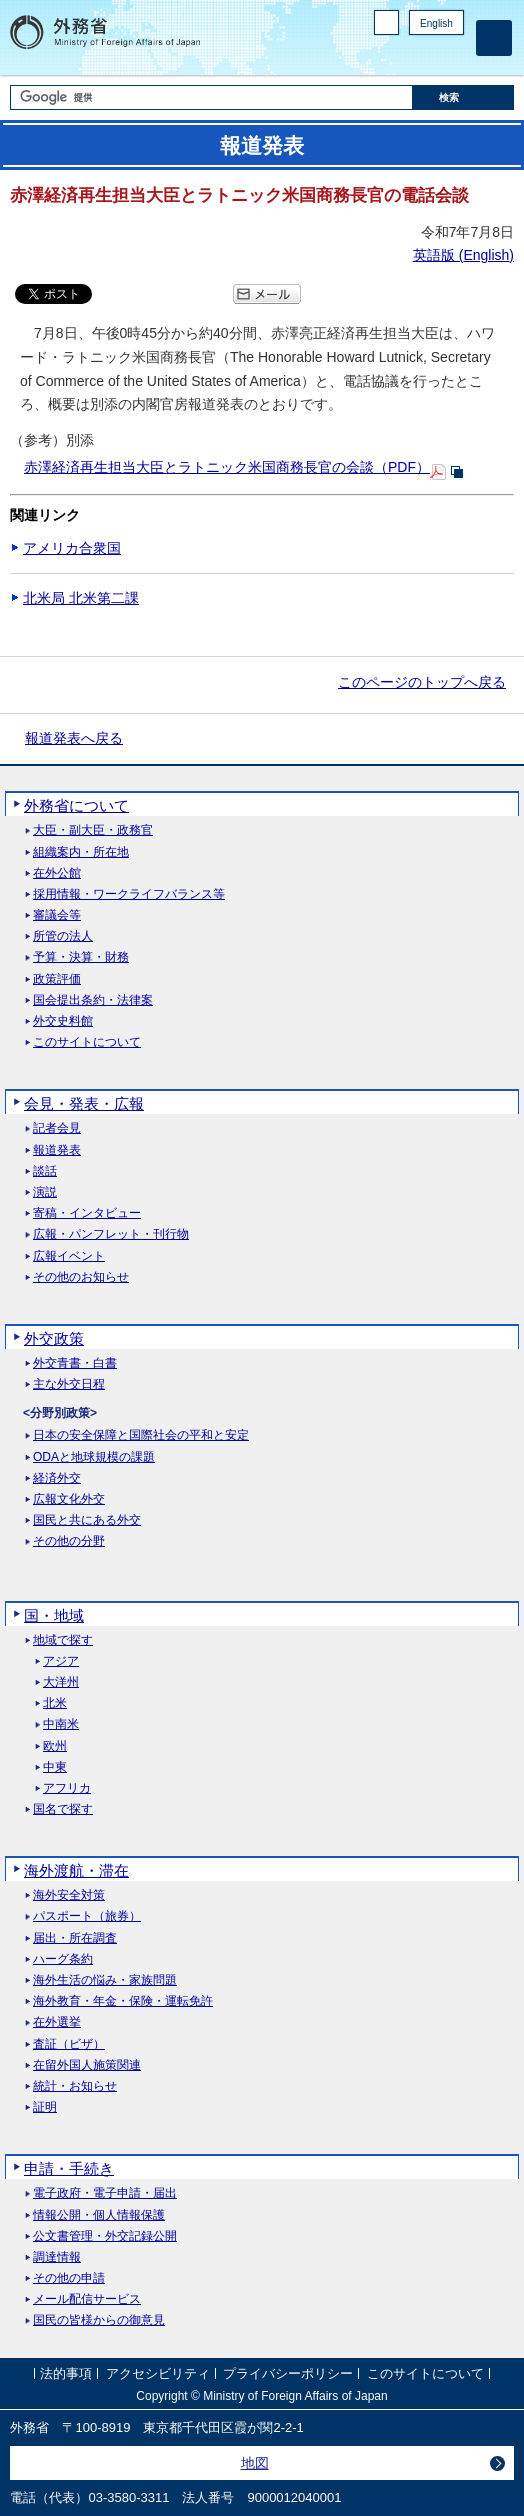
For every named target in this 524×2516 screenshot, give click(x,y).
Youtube (453, 55)
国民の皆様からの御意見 (99, 2320)
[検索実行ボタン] (463, 97)
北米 (55, 1703)
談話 (45, 1171)
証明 (45, 2107)
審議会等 (57, 915)
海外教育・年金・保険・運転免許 (123, 2001)
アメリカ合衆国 (72, 548)
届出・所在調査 (75, 1938)
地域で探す (63, 1640)
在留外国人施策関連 (87, 2065)
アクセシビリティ (158, 2374)
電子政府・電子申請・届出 (105, 2193)
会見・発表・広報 (84, 1103)
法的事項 (66, 2374)
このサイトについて (87, 1042)
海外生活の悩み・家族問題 (105, 1980)
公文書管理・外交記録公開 (105, 2236)
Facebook (401, 55)
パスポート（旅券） (87, 1916)
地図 (255, 2463)
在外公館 (57, 873)
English (436, 23)
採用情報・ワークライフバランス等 (129, 894)
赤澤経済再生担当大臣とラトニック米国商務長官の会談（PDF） (227, 467)
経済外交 (57, 1478)
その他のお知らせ (81, 1277)
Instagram (427, 55)
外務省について (76, 805)
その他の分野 (69, 1541)
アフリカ (67, 1788)
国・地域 (54, 1615)
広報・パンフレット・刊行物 (111, 1234)
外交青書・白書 (75, 1363)
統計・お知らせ (75, 2086)
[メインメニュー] (494, 38)
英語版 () (463, 255)
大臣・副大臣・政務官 (93, 830)
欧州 (55, 1746)
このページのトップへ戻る (422, 682)
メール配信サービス (87, 2299)
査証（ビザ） (69, 2044)
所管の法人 (63, 936)
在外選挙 (57, 2022)
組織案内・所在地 (81, 852)
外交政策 (54, 1338)
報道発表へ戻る (74, 738)
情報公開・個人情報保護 (99, 2215)
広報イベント (69, 1256)
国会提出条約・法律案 (93, 1000)
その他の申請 (69, 2278)
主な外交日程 (69, 1384)
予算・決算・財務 (81, 957)
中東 (55, 1767)
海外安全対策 (69, 1895)
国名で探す (63, 1809)
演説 (45, 1192)
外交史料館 (63, 1021)
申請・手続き (69, 2168)
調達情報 (57, 2257)
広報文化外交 (69, 1499)
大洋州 (61, 1682)
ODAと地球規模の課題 (94, 1457)
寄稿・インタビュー (87, 1213)
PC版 (386, 22)
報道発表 (57, 1150)
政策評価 (57, 979)
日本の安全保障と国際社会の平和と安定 (141, 1435)
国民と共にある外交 (87, 1520)
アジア (61, 1661)
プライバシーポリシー (288, 2374)
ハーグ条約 (63, 1959)
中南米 (61, 1724)
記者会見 (57, 1128)
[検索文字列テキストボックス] (211, 97)
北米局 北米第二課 (81, 598)
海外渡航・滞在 (76, 1870)
